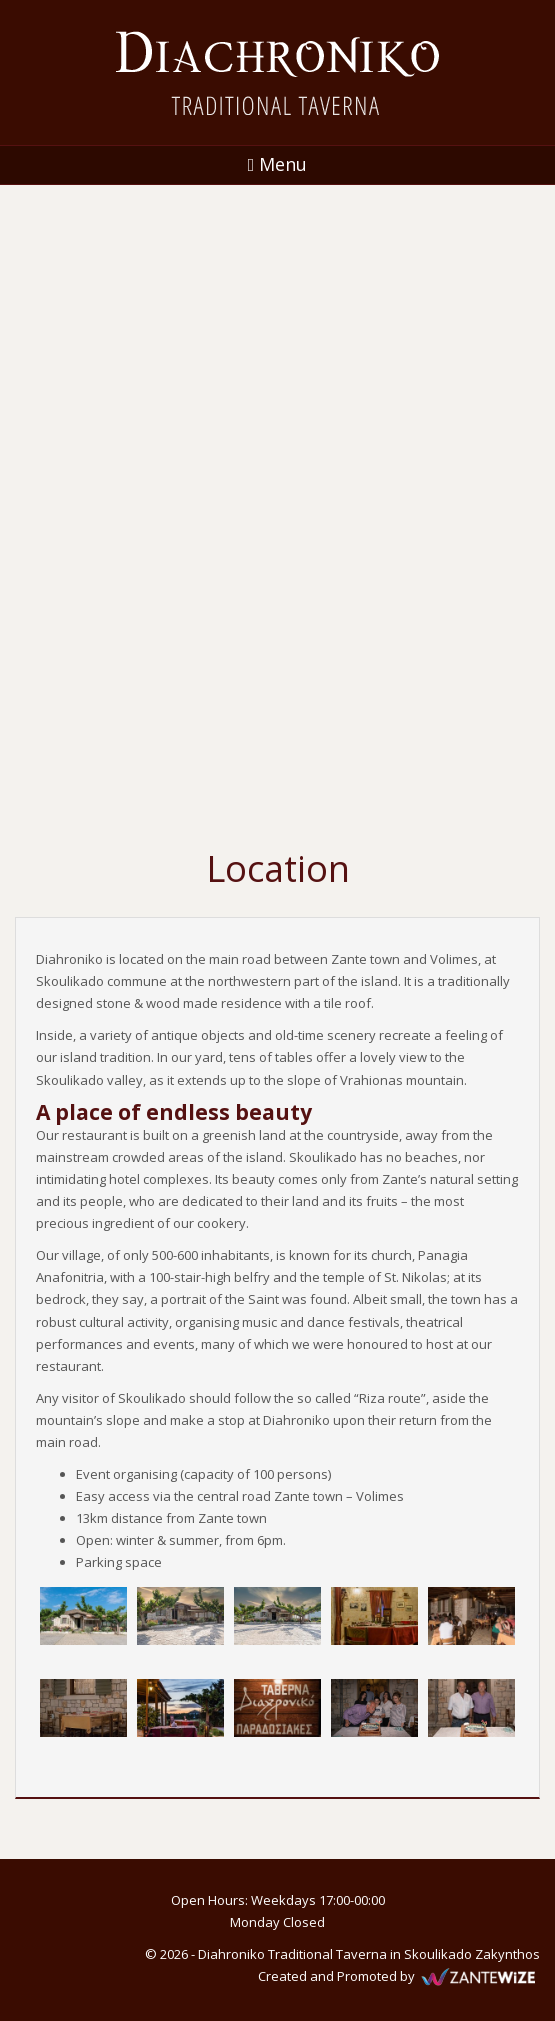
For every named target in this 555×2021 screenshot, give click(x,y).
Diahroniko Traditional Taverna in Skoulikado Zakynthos (369, 1954)
